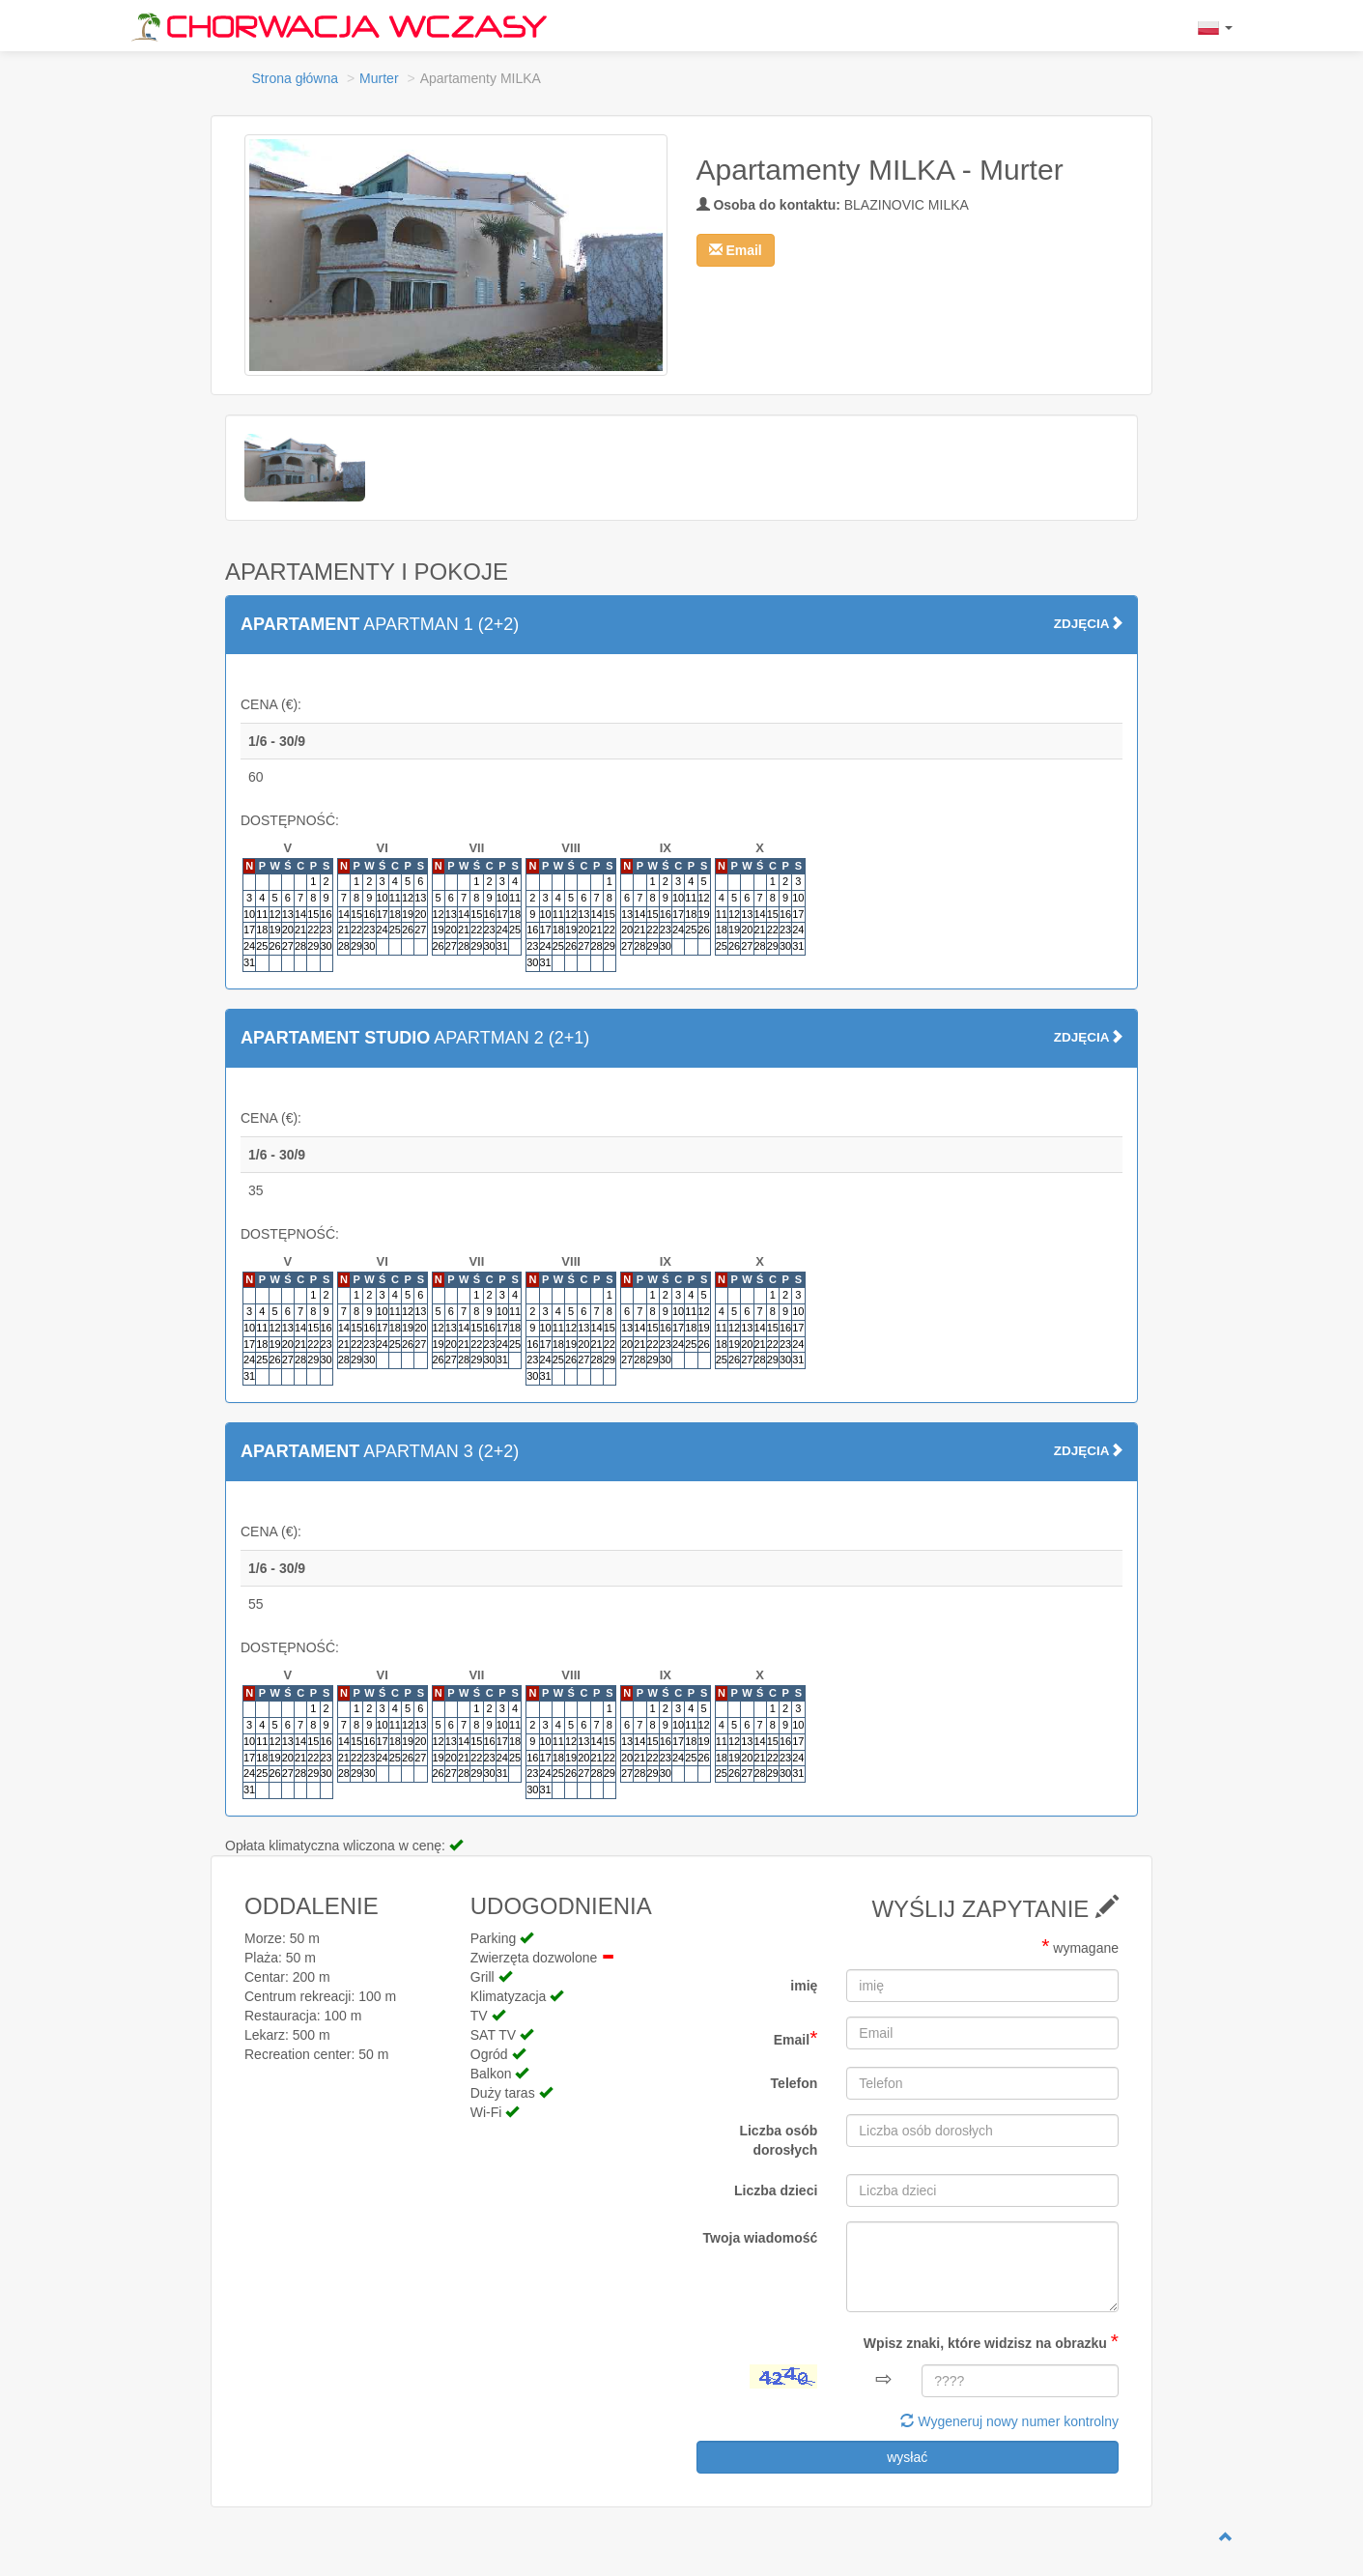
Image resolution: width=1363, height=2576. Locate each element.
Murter (378, 78)
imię (803, 1985)
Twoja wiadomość (760, 2238)
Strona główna (295, 78)
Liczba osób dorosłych (778, 2140)
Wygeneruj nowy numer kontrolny (1009, 2421)
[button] (735, 250)
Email (796, 2037)
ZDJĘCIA (1088, 623)
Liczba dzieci (775, 2190)
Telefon (794, 2083)
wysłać (907, 2457)
